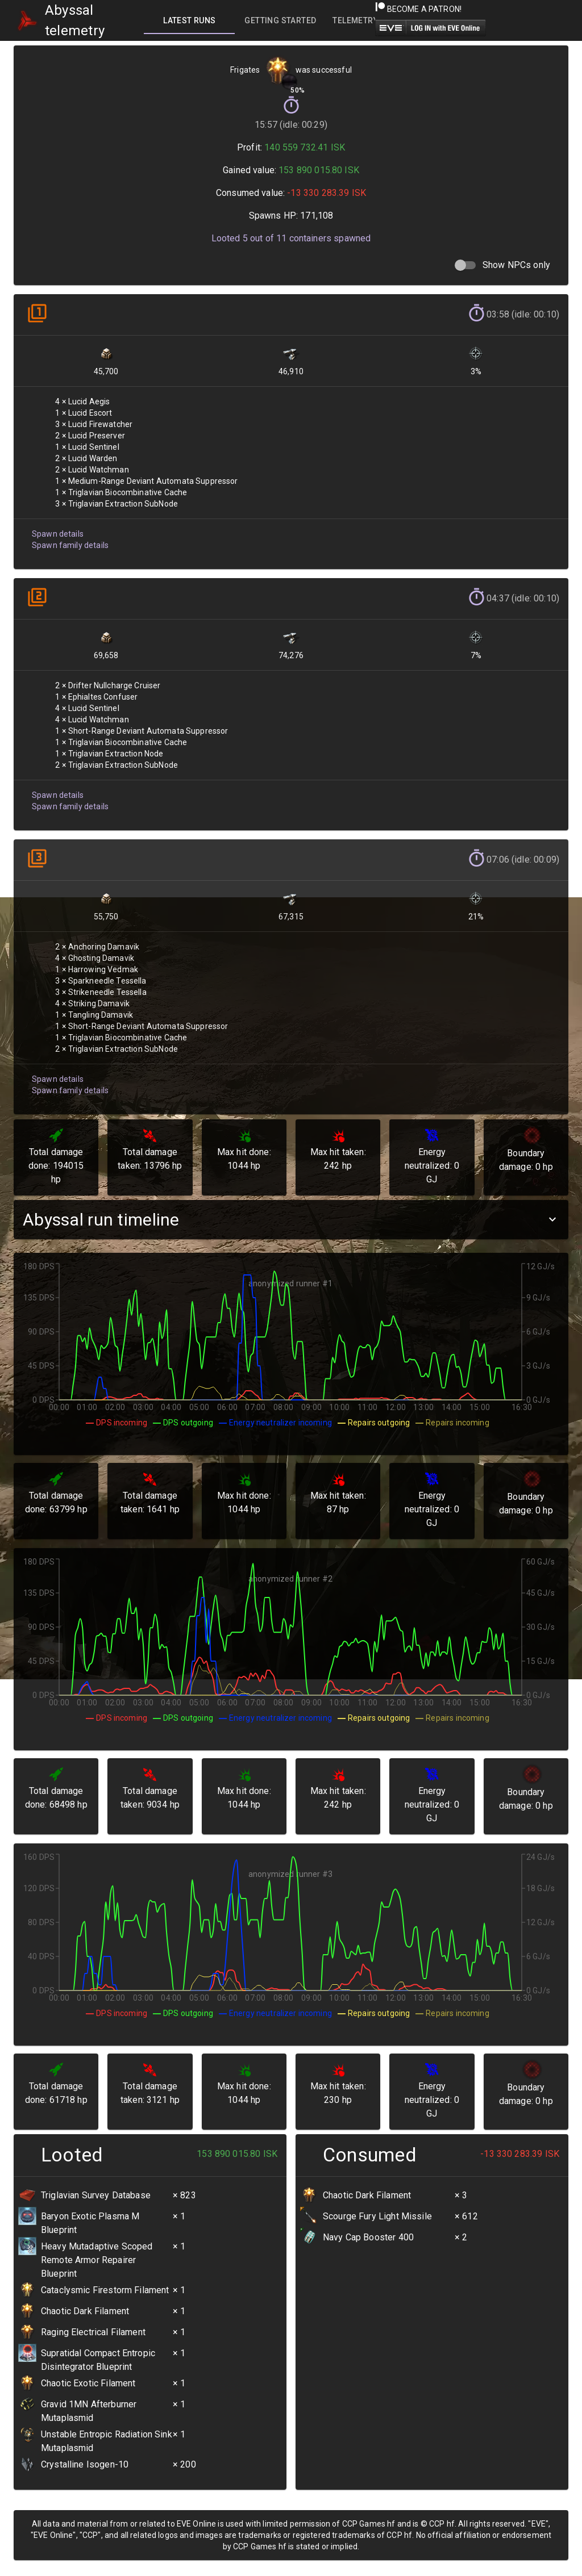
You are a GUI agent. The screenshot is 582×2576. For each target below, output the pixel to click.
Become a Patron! (418, 9)
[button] (291, 1219)
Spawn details (57, 529)
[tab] (189, 20)
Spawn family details (70, 540)
